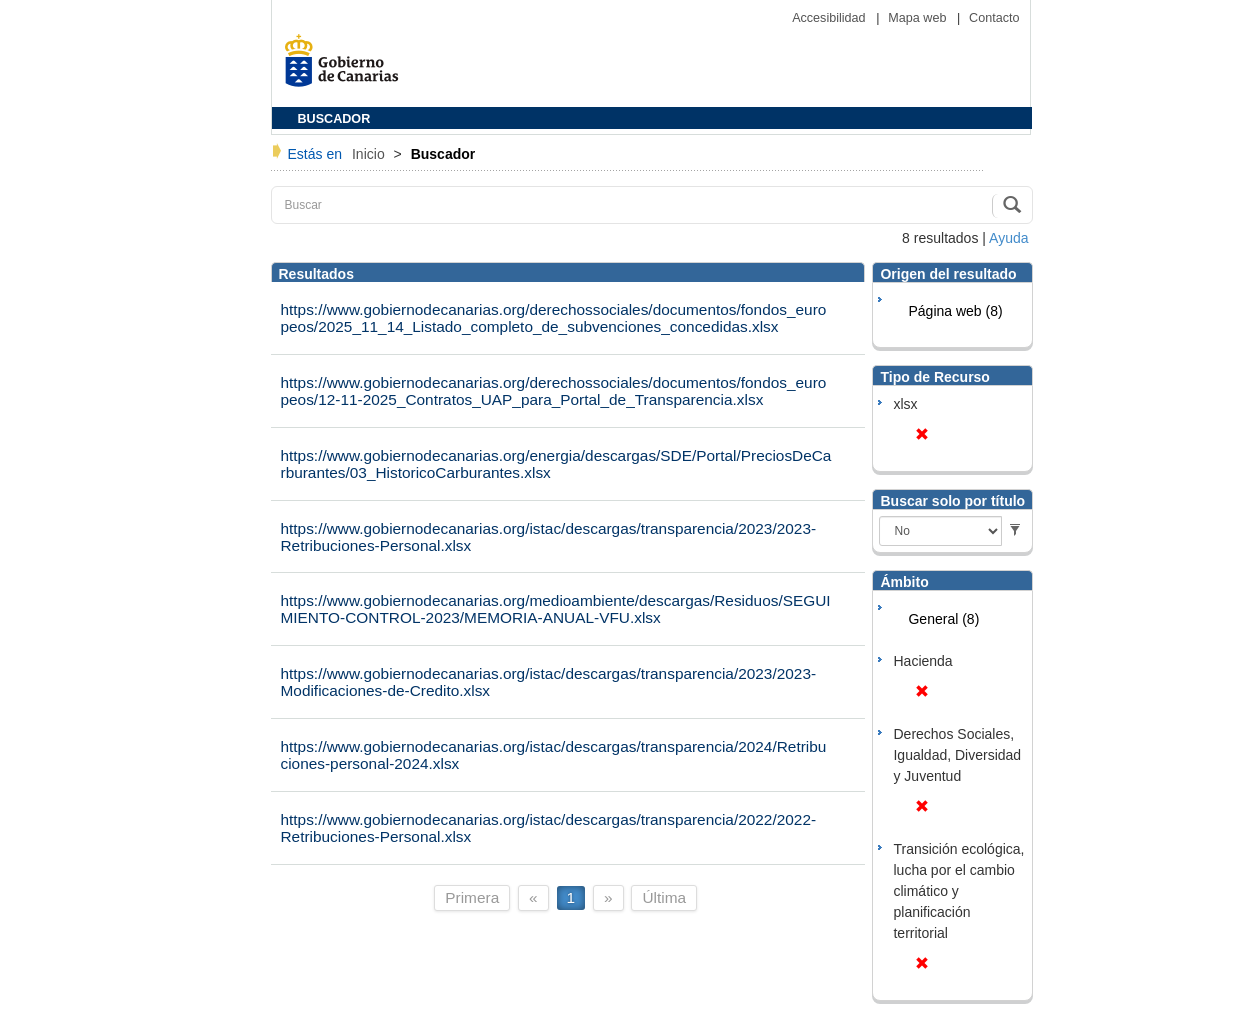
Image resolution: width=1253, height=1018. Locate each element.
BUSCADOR (334, 119)
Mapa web (919, 18)
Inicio (370, 154)
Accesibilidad (830, 18)
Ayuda (1008, 238)
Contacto (994, 18)
